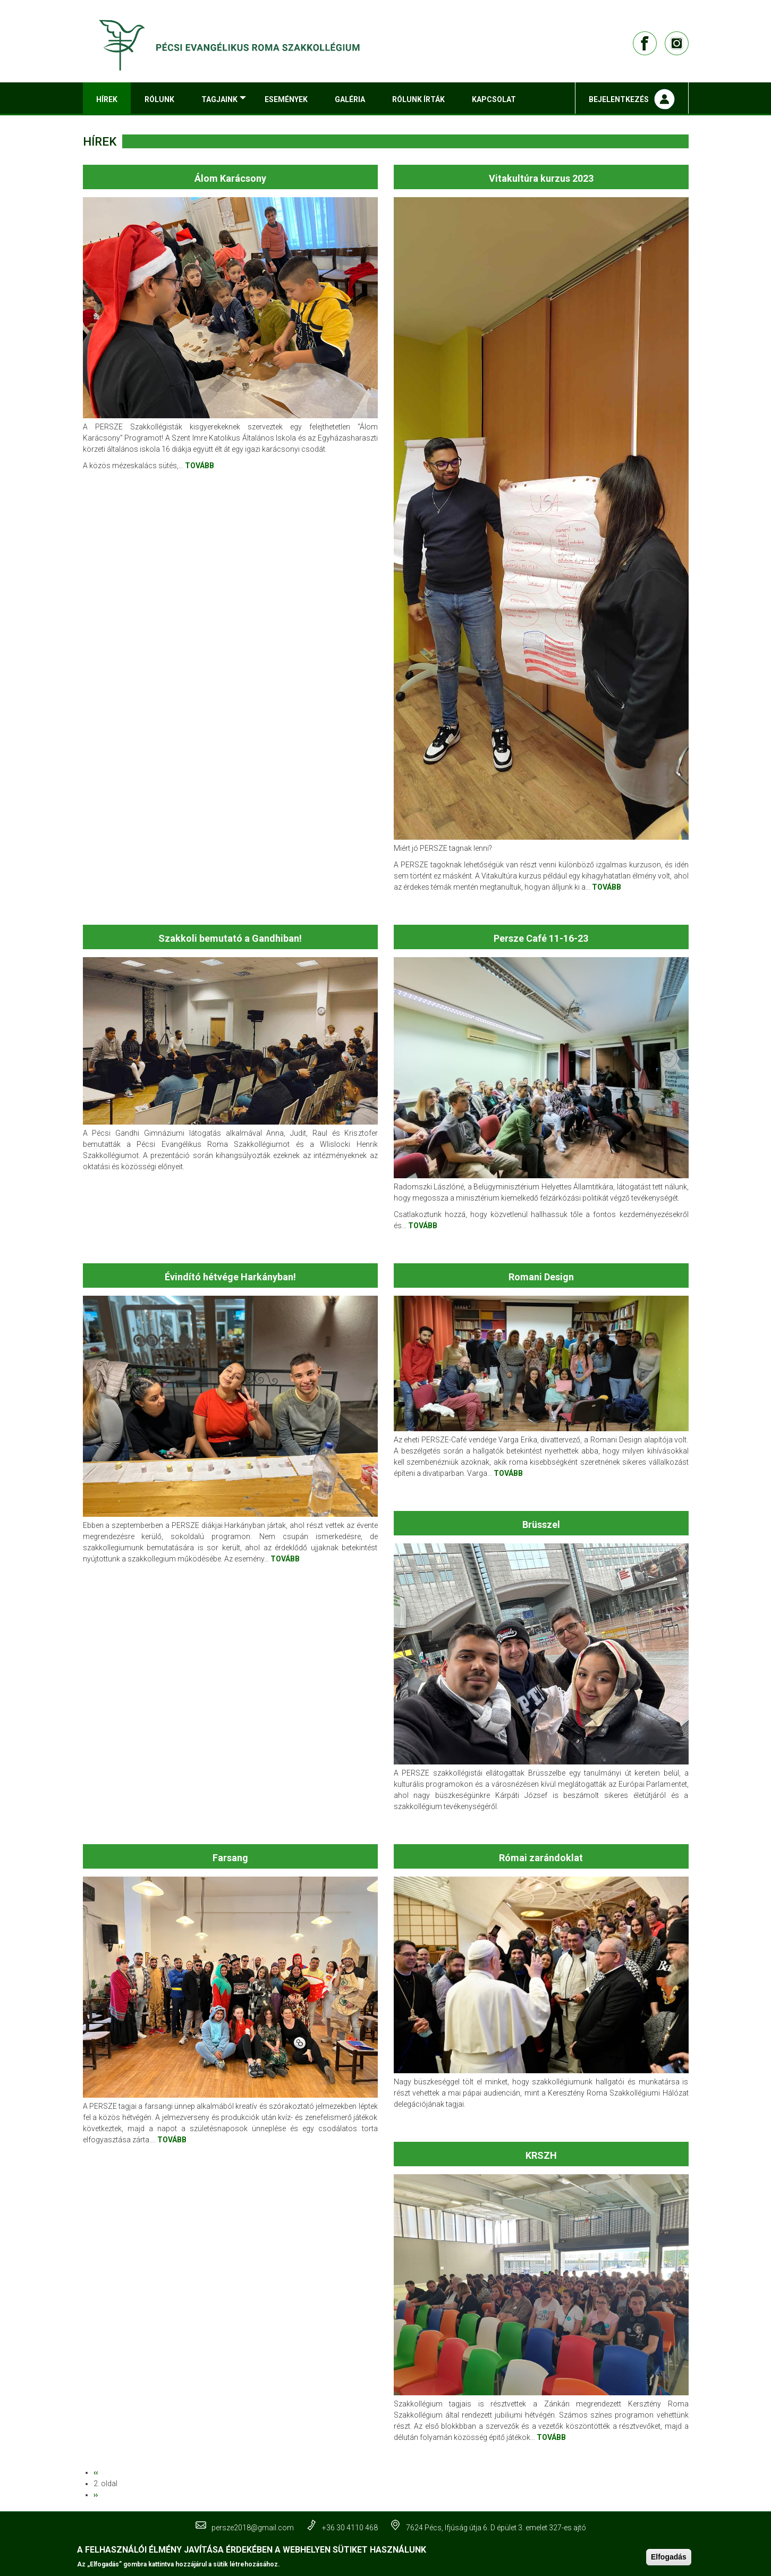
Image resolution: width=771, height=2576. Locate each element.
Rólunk (159, 99)
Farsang (230, 1857)
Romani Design (541, 1276)
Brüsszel (541, 1524)
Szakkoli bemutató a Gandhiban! (230, 938)
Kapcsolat (494, 99)
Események (286, 99)
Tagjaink (226, 104)
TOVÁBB (199, 465)
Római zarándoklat (541, 1857)
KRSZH (541, 2155)
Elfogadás (669, 2557)
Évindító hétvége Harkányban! (230, 1276)
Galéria (350, 99)
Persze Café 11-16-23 (541, 938)
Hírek (106, 99)
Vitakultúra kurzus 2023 (541, 178)
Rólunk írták (418, 99)
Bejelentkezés (619, 99)
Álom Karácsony (230, 178)
